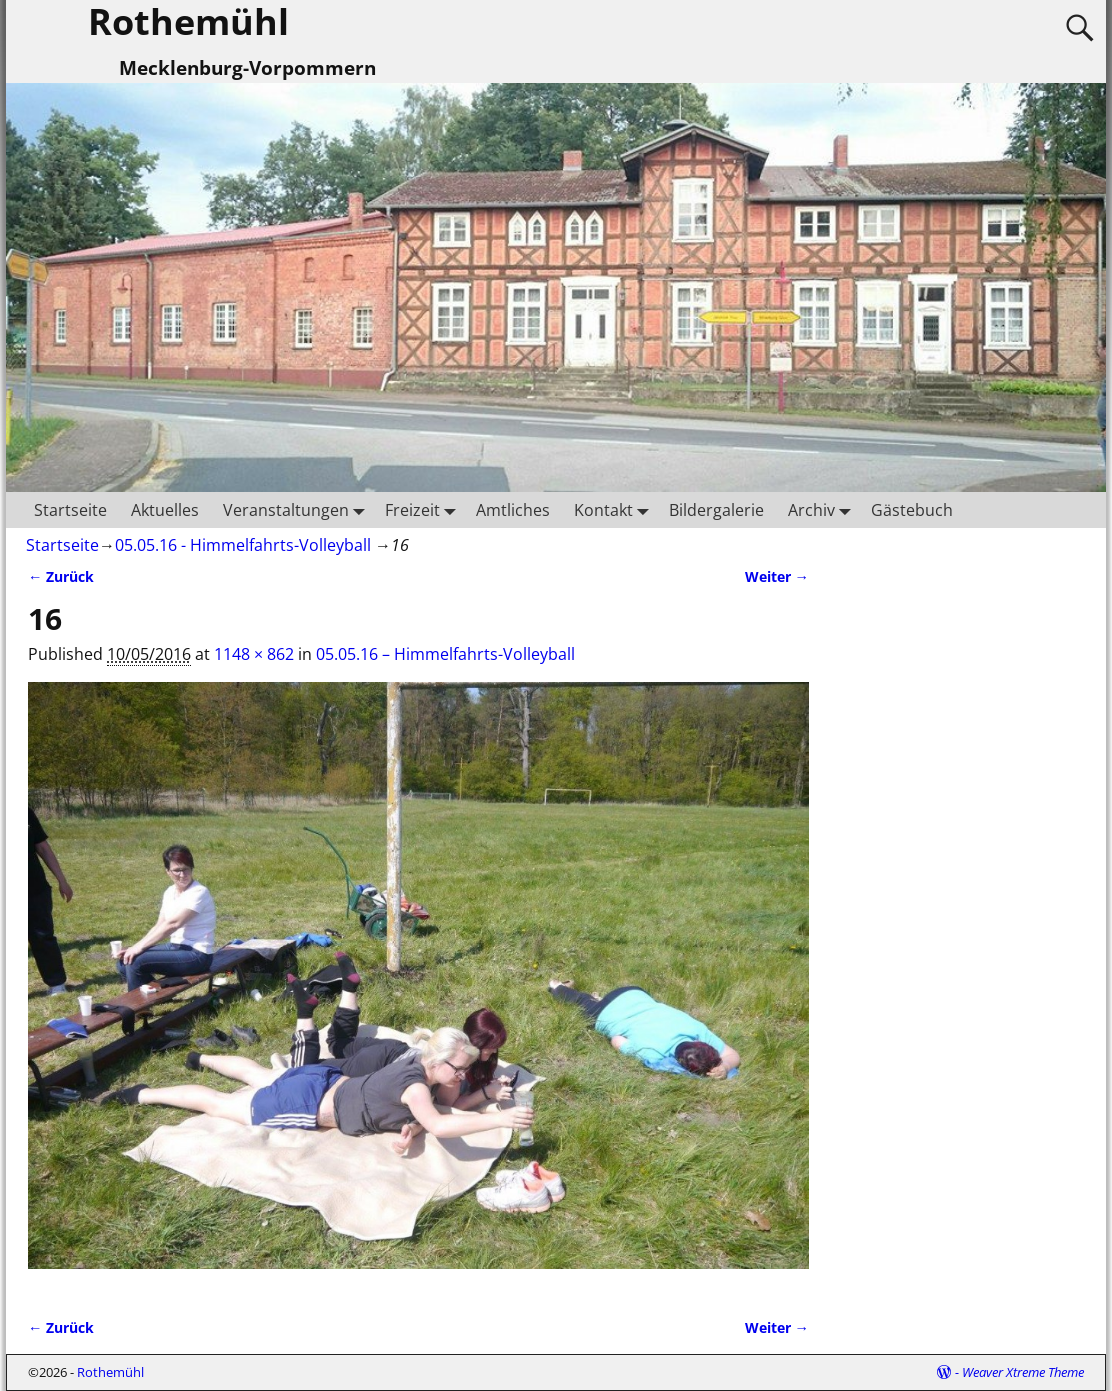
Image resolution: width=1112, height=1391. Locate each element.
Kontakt (615, 509)
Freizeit (424, 509)
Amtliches (513, 510)
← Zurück (61, 576)
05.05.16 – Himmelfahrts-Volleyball (445, 654)
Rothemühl (110, 1372)
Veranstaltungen (298, 509)
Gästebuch (912, 510)
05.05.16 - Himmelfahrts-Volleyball (243, 545)
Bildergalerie (716, 510)
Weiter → (777, 576)
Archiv (823, 509)
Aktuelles (165, 510)
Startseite (70, 510)
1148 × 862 (254, 654)
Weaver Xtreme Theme (1023, 1372)
